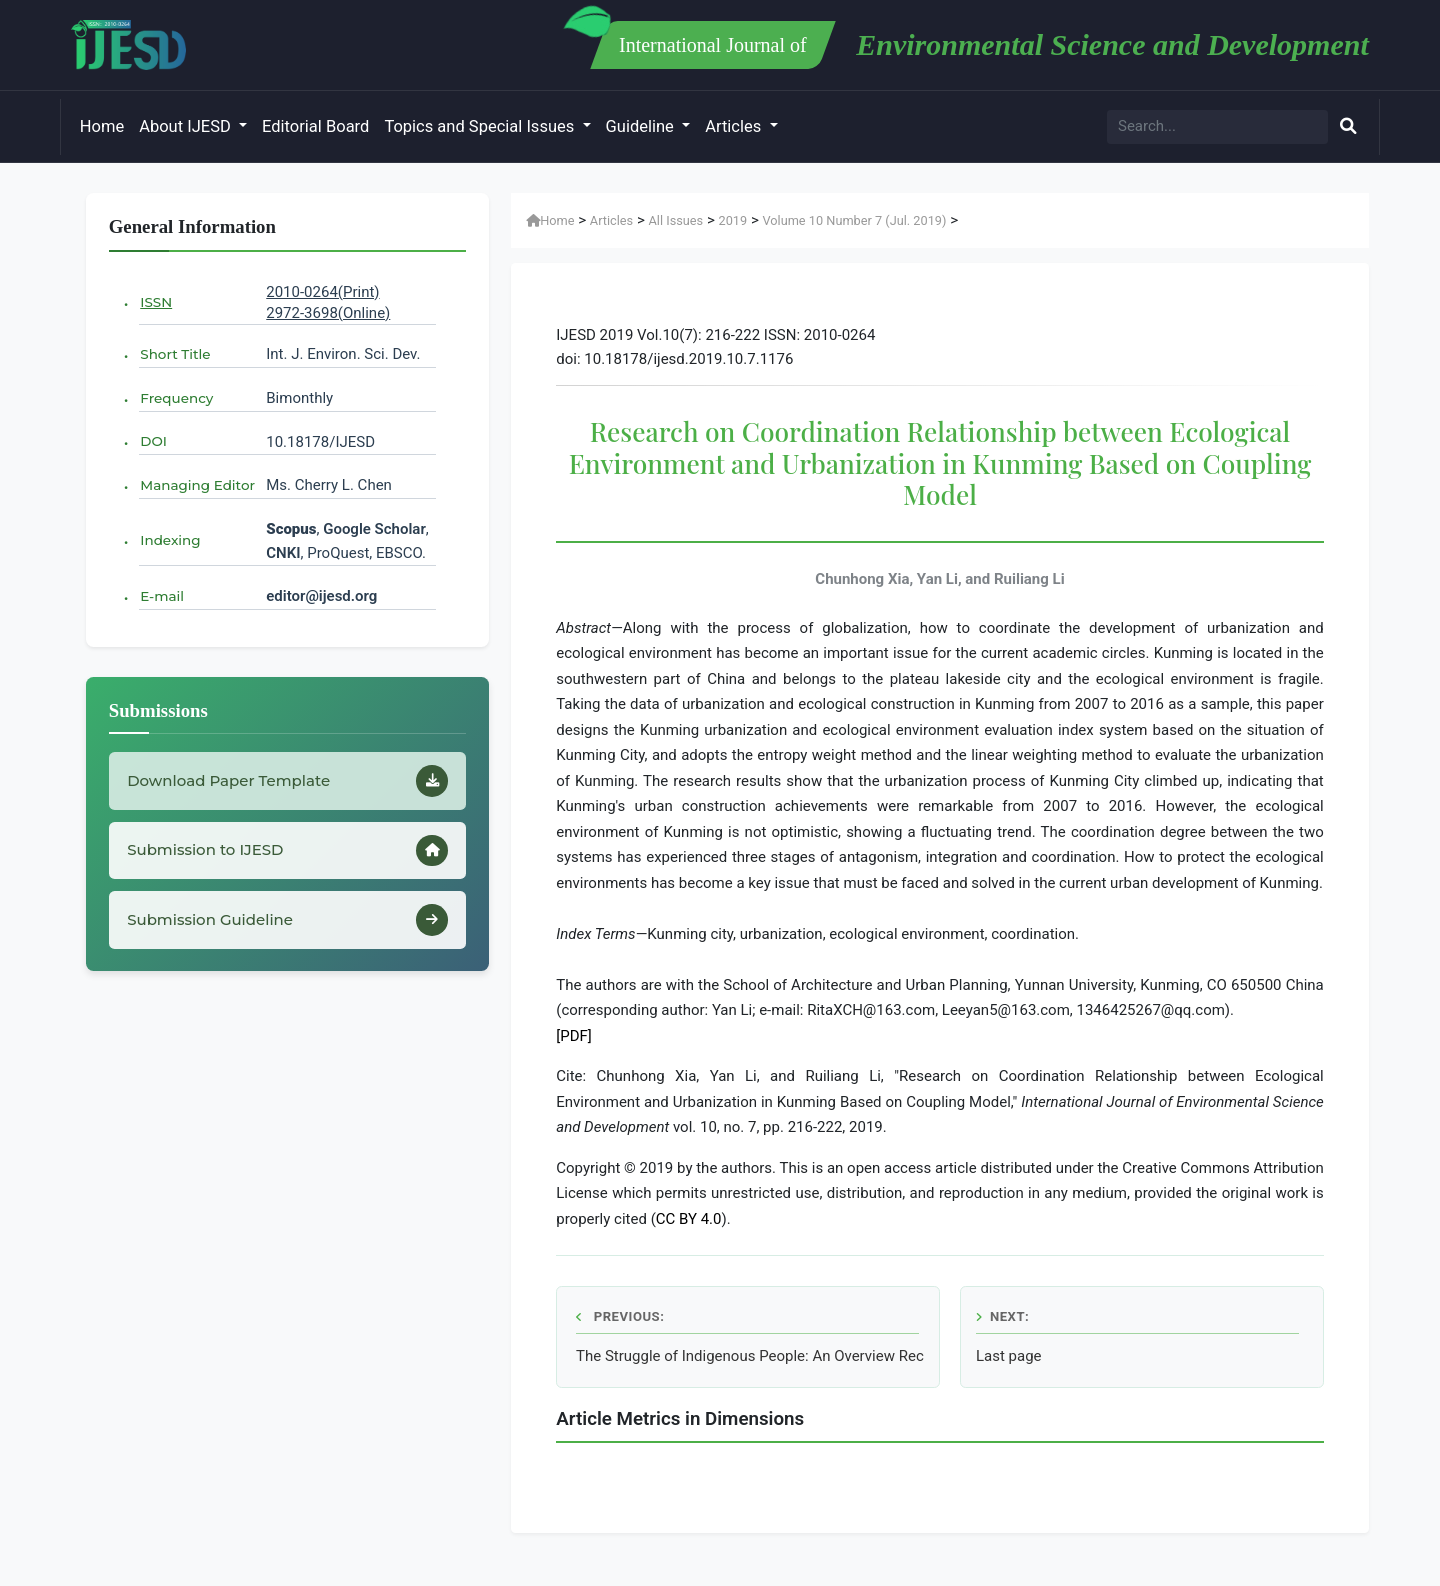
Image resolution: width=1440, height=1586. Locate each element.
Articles (735, 126)
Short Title (175, 354)
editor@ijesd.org (321, 596)
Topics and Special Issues (481, 126)
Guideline (642, 126)
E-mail (162, 596)
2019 (732, 220)
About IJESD (187, 126)
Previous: (620, 1316)
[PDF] (574, 1036)
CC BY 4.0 (689, 1219)
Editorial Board (315, 126)
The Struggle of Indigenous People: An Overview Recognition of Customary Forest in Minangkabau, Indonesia (750, 1356)
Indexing (170, 540)
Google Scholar (374, 529)
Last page (1009, 1356)
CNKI (283, 553)
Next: (1002, 1316)
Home (102, 126)
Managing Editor (197, 485)
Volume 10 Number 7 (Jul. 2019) (854, 220)
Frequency (176, 398)
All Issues (676, 220)
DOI (153, 441)
